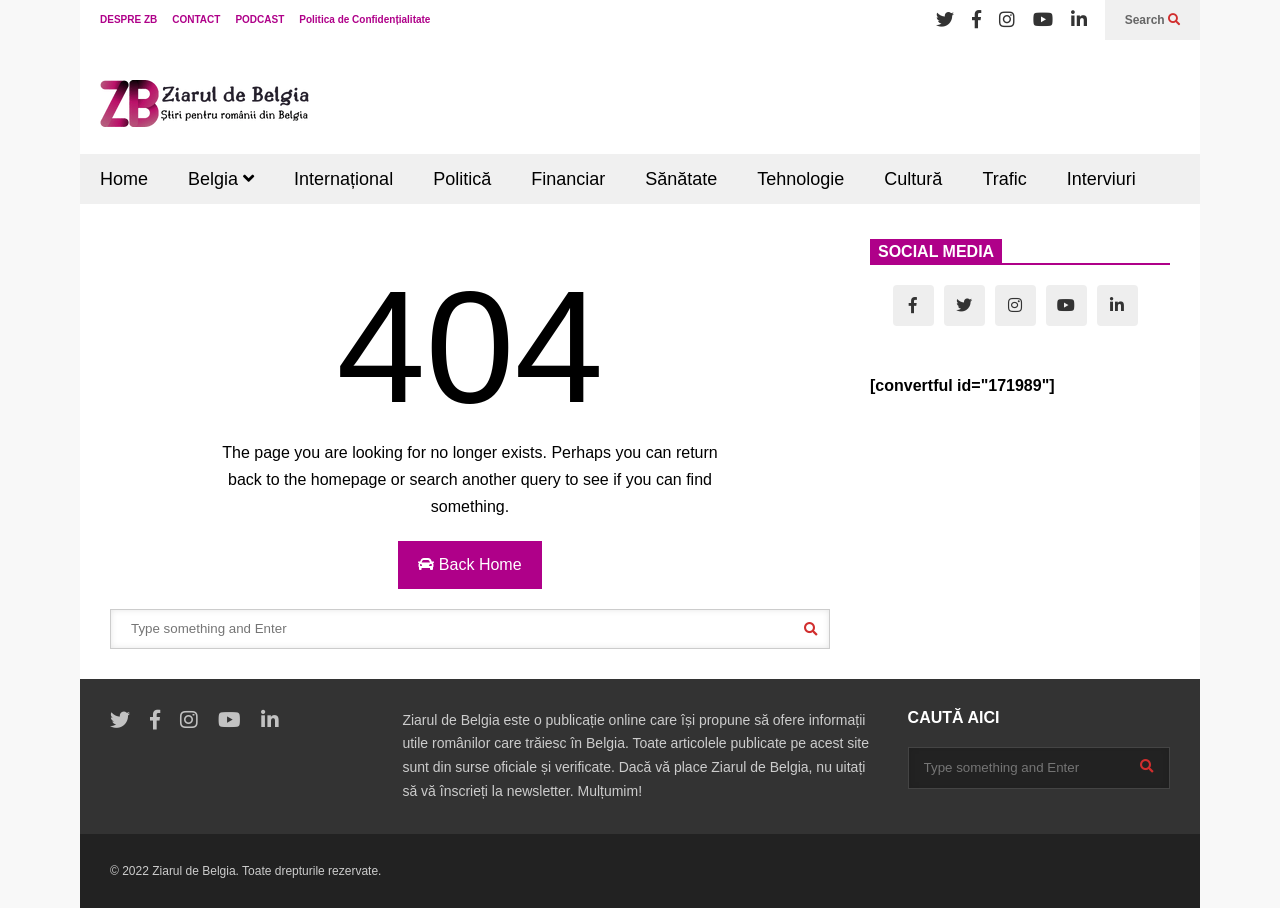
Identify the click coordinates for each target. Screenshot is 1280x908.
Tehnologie (800, 179)
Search (1152, 20)
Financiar (568, 179)
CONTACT (196, 19)
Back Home (469, 564)
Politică (462, 179)
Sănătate (681, 179)
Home (124, 179)
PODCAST (259, 19)
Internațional (343, 179)
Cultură (913, 179)
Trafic (1004, 179)
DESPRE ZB (128, 19)
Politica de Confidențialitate (364, 19)
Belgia (221, 179)
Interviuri (1101, 179)
